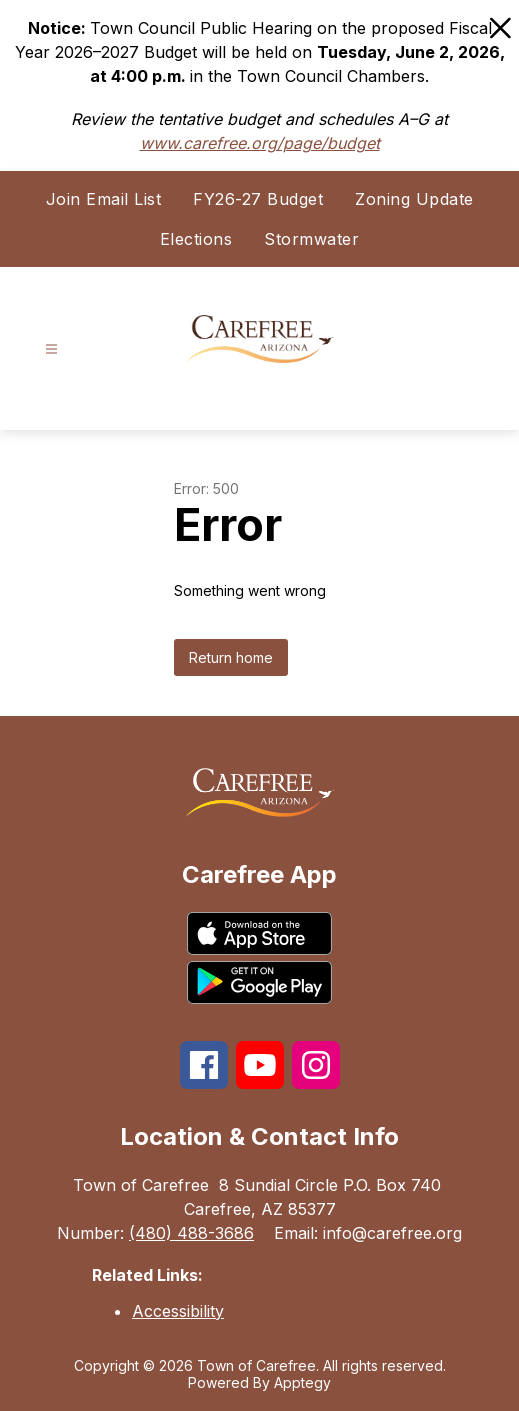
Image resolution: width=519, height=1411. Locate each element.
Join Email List (104, 199)
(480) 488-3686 (191, 1233)
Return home (231, 657)
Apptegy (302, 1382)
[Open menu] (51, 349)
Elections (196, 239)
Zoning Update (414, 199)
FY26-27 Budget (258, 199)
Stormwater (311, 239)
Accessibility (178, 1311)
